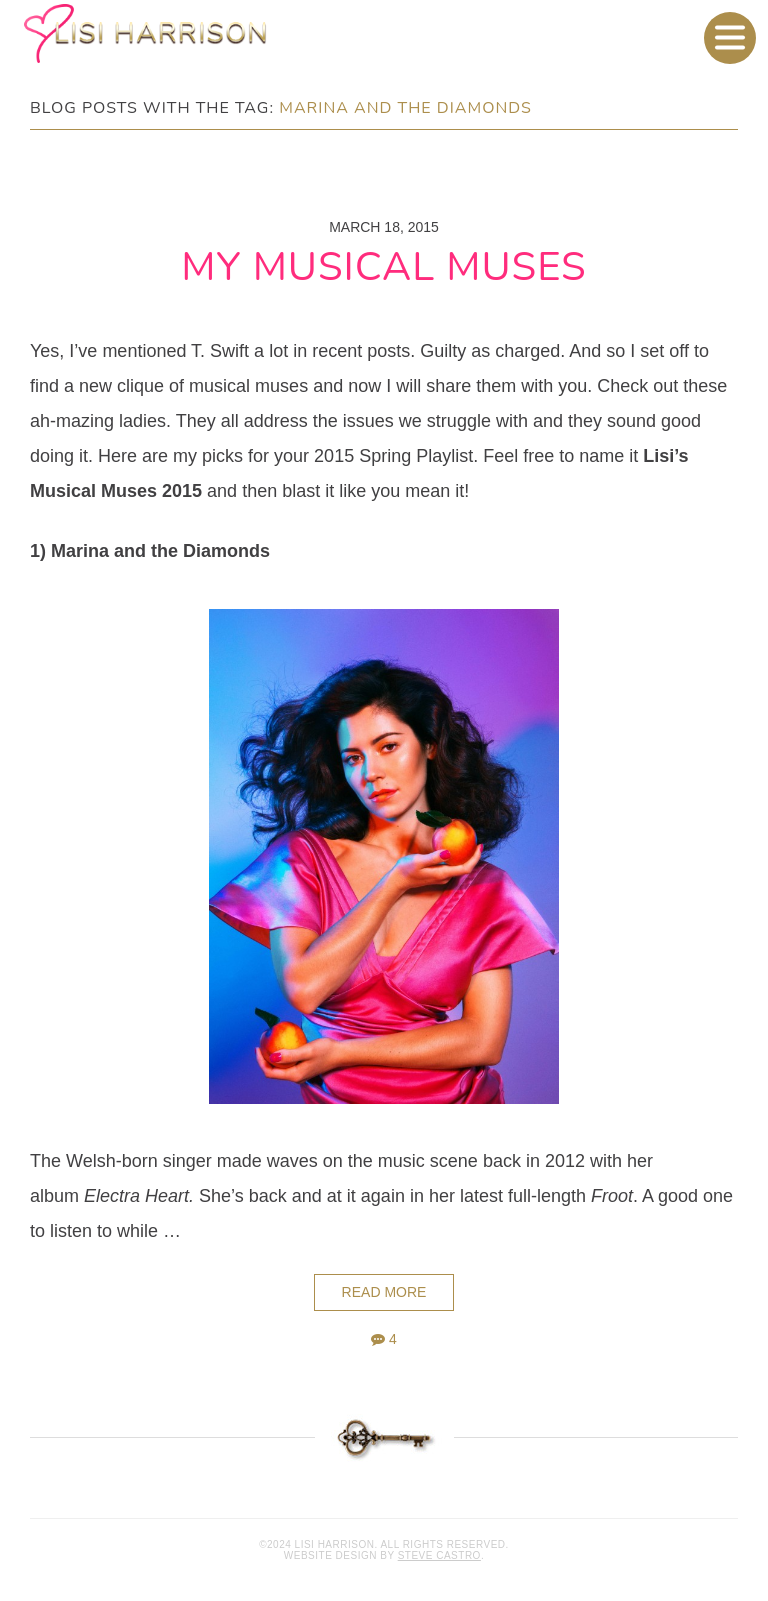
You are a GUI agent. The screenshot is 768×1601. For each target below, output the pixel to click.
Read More (384, 1292)
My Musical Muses (383, 267)
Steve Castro (439, 1555)
